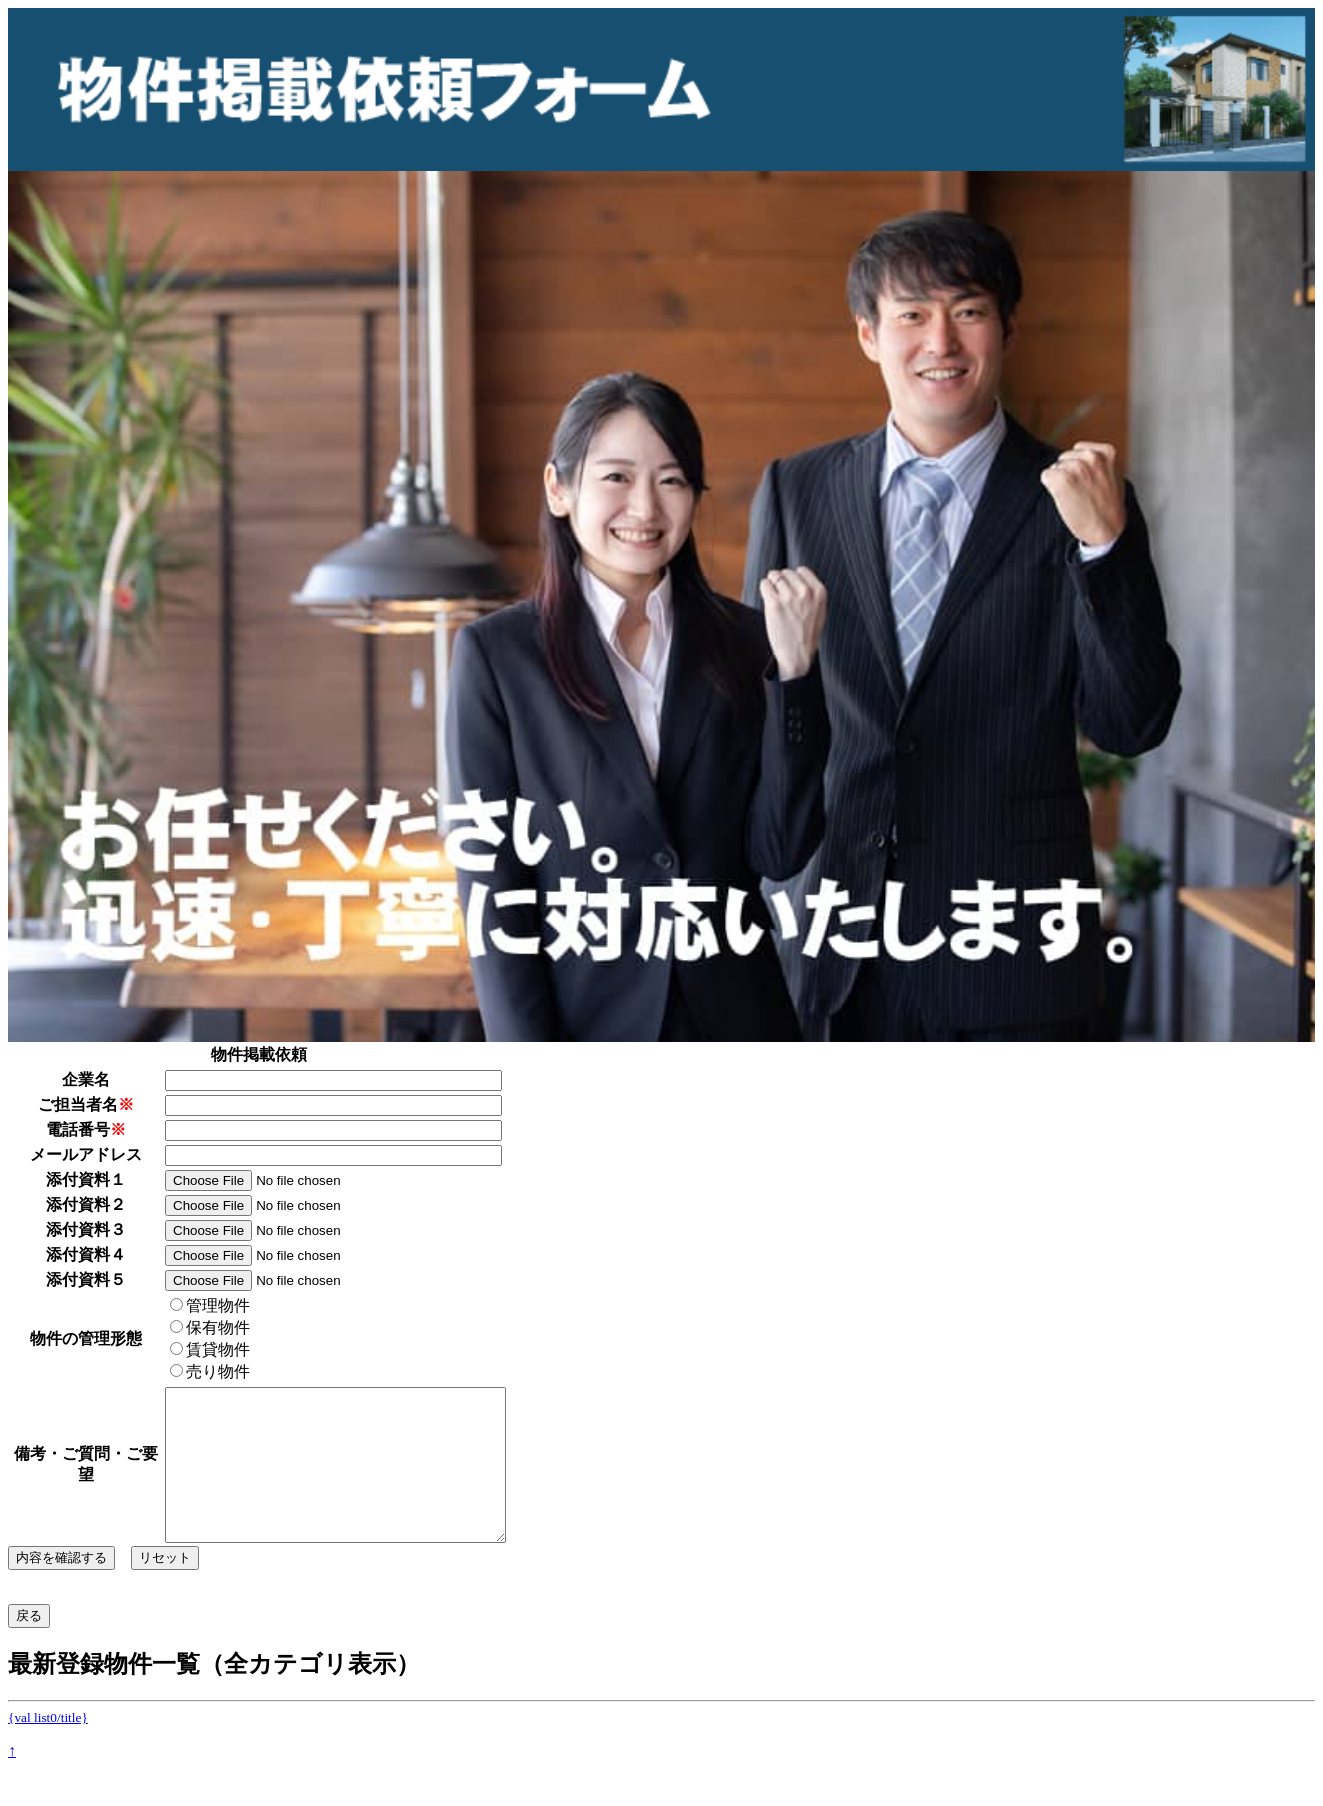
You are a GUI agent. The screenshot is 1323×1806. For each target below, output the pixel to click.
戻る (29, 1645)
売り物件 (210, 1371)
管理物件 (210, 1305)
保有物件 (210, 1327)
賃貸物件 (210, 1349)
